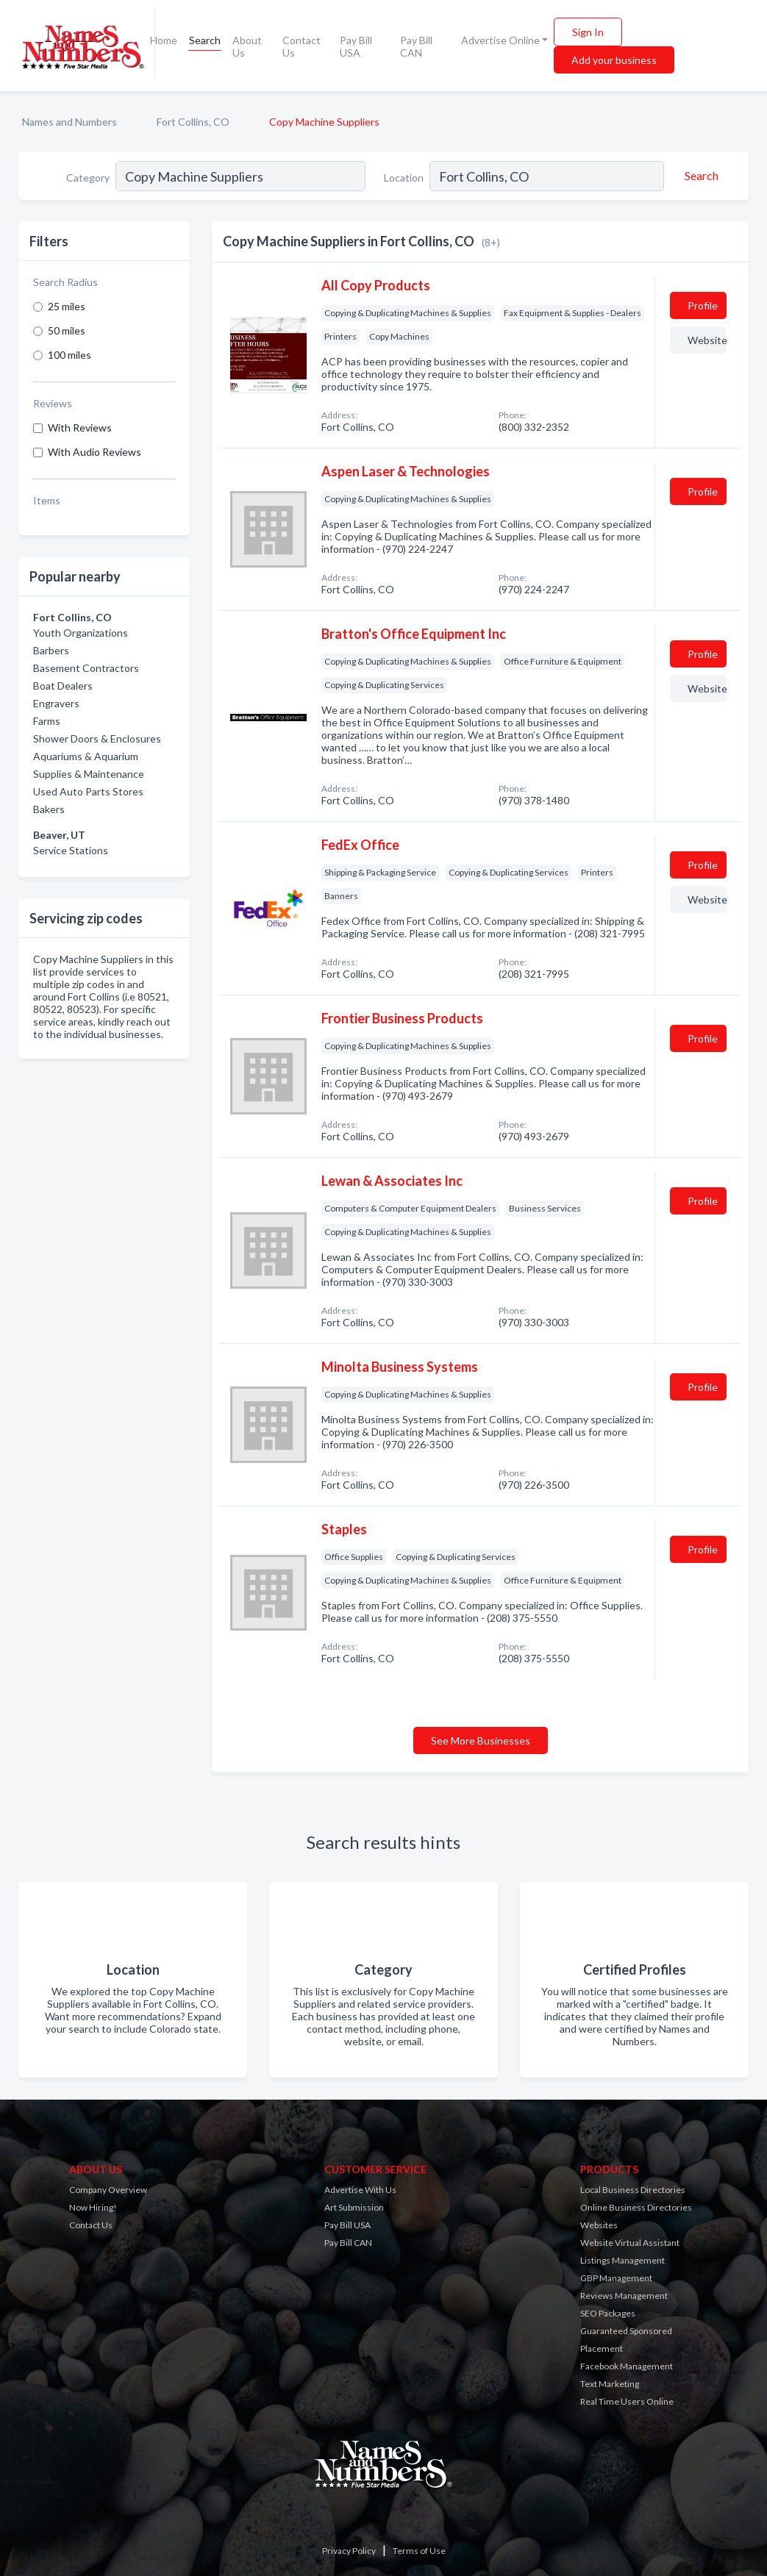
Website (707, 340)
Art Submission (354, 2207)
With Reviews (80, 427)
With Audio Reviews (94, 452)
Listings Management (622, 2260)
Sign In (588, 32)
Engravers (56, 703)
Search (205, 40)
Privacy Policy (349, 2550)
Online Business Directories (636, 2207)
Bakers (49, 809)
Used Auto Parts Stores (88, 791)
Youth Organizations (80, 632)
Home (163, 40)
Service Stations (70, 850)
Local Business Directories (632, 2189)
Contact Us (301, 46)
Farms (46, 721)
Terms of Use (419, 2550)
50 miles (66, 330)
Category (88, 177)
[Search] (699, 175)
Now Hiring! (93, 2207)
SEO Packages (607, 2313)
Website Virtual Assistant (629, 2242)
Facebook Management (626, 2366)
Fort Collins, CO (193, 121)
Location (404, 177)
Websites (599, 2224)
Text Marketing (609, 2383)
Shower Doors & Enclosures (97, 738)
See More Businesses (480, 1740)
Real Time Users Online (627, 2401)
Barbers (51, 650)
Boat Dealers (63, 685)
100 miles (69, 354)
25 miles (66, 306)
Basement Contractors (86, 668)
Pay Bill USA (356, 46)
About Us (247, 46)
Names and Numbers (69, 121)
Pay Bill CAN (416, 46)
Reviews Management (624, 2295)
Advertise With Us (360, 2189)
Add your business (614, 60)
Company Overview (108, 2189)
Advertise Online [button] (500, 40)
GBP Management (616, 2277)
